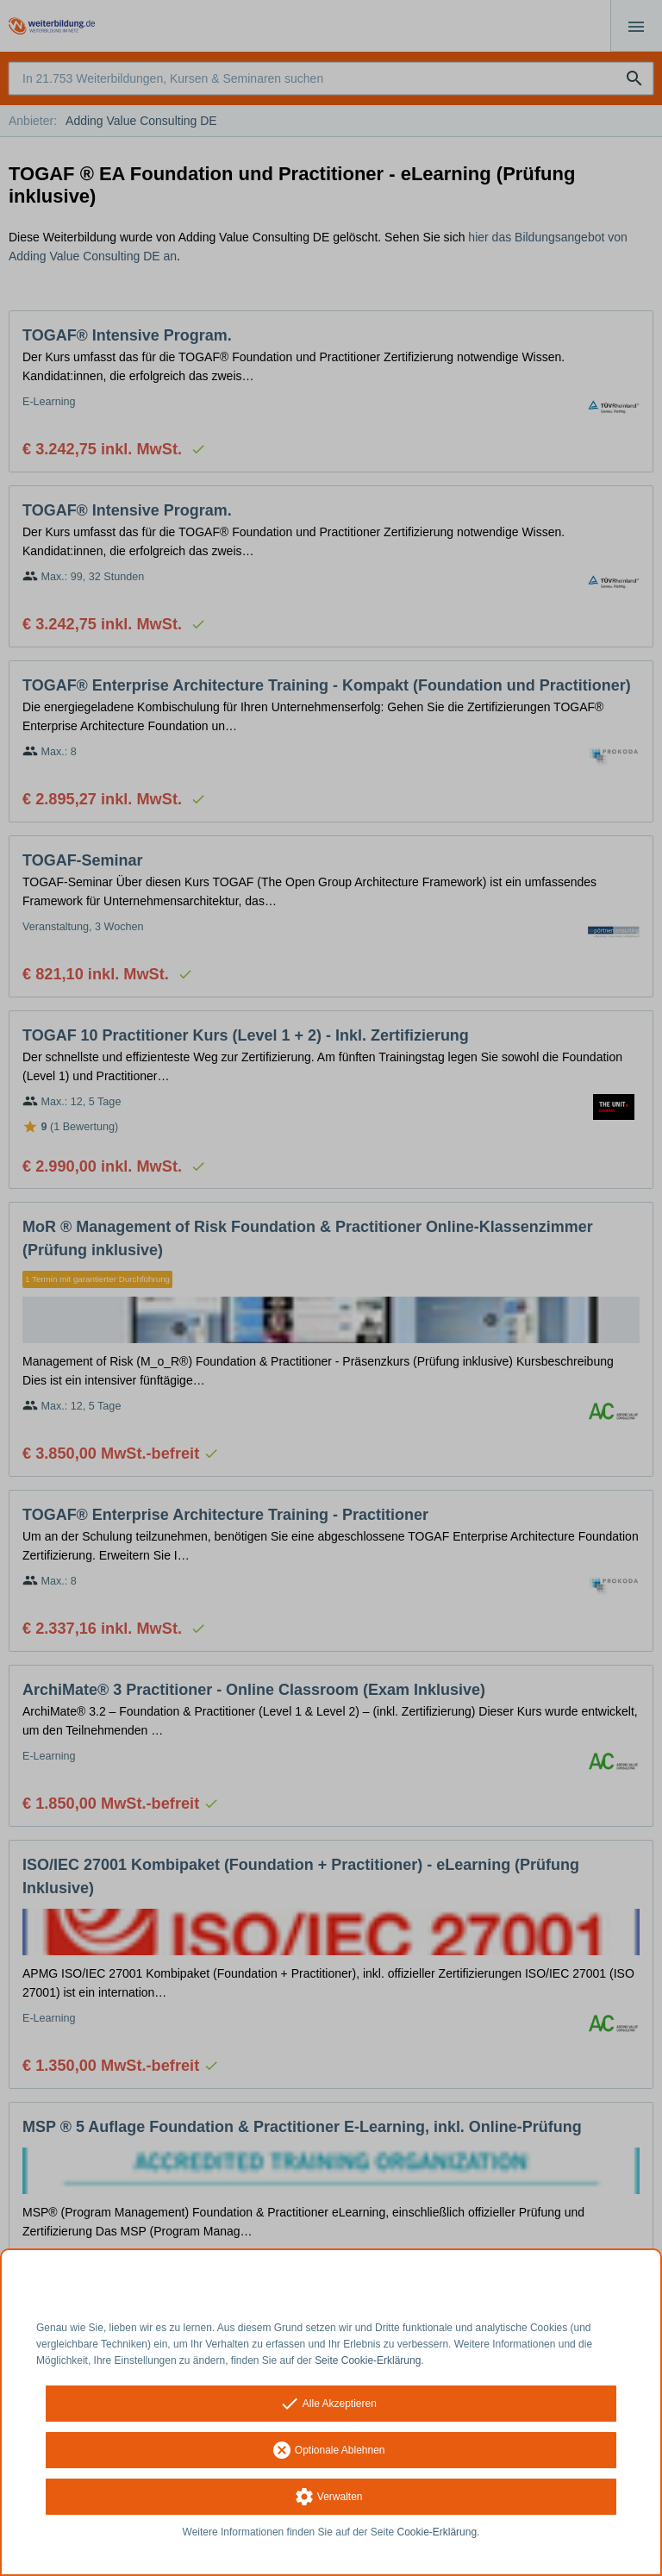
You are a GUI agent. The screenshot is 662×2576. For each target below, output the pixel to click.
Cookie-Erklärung (437, 2532)
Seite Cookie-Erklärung (368, 2360)
